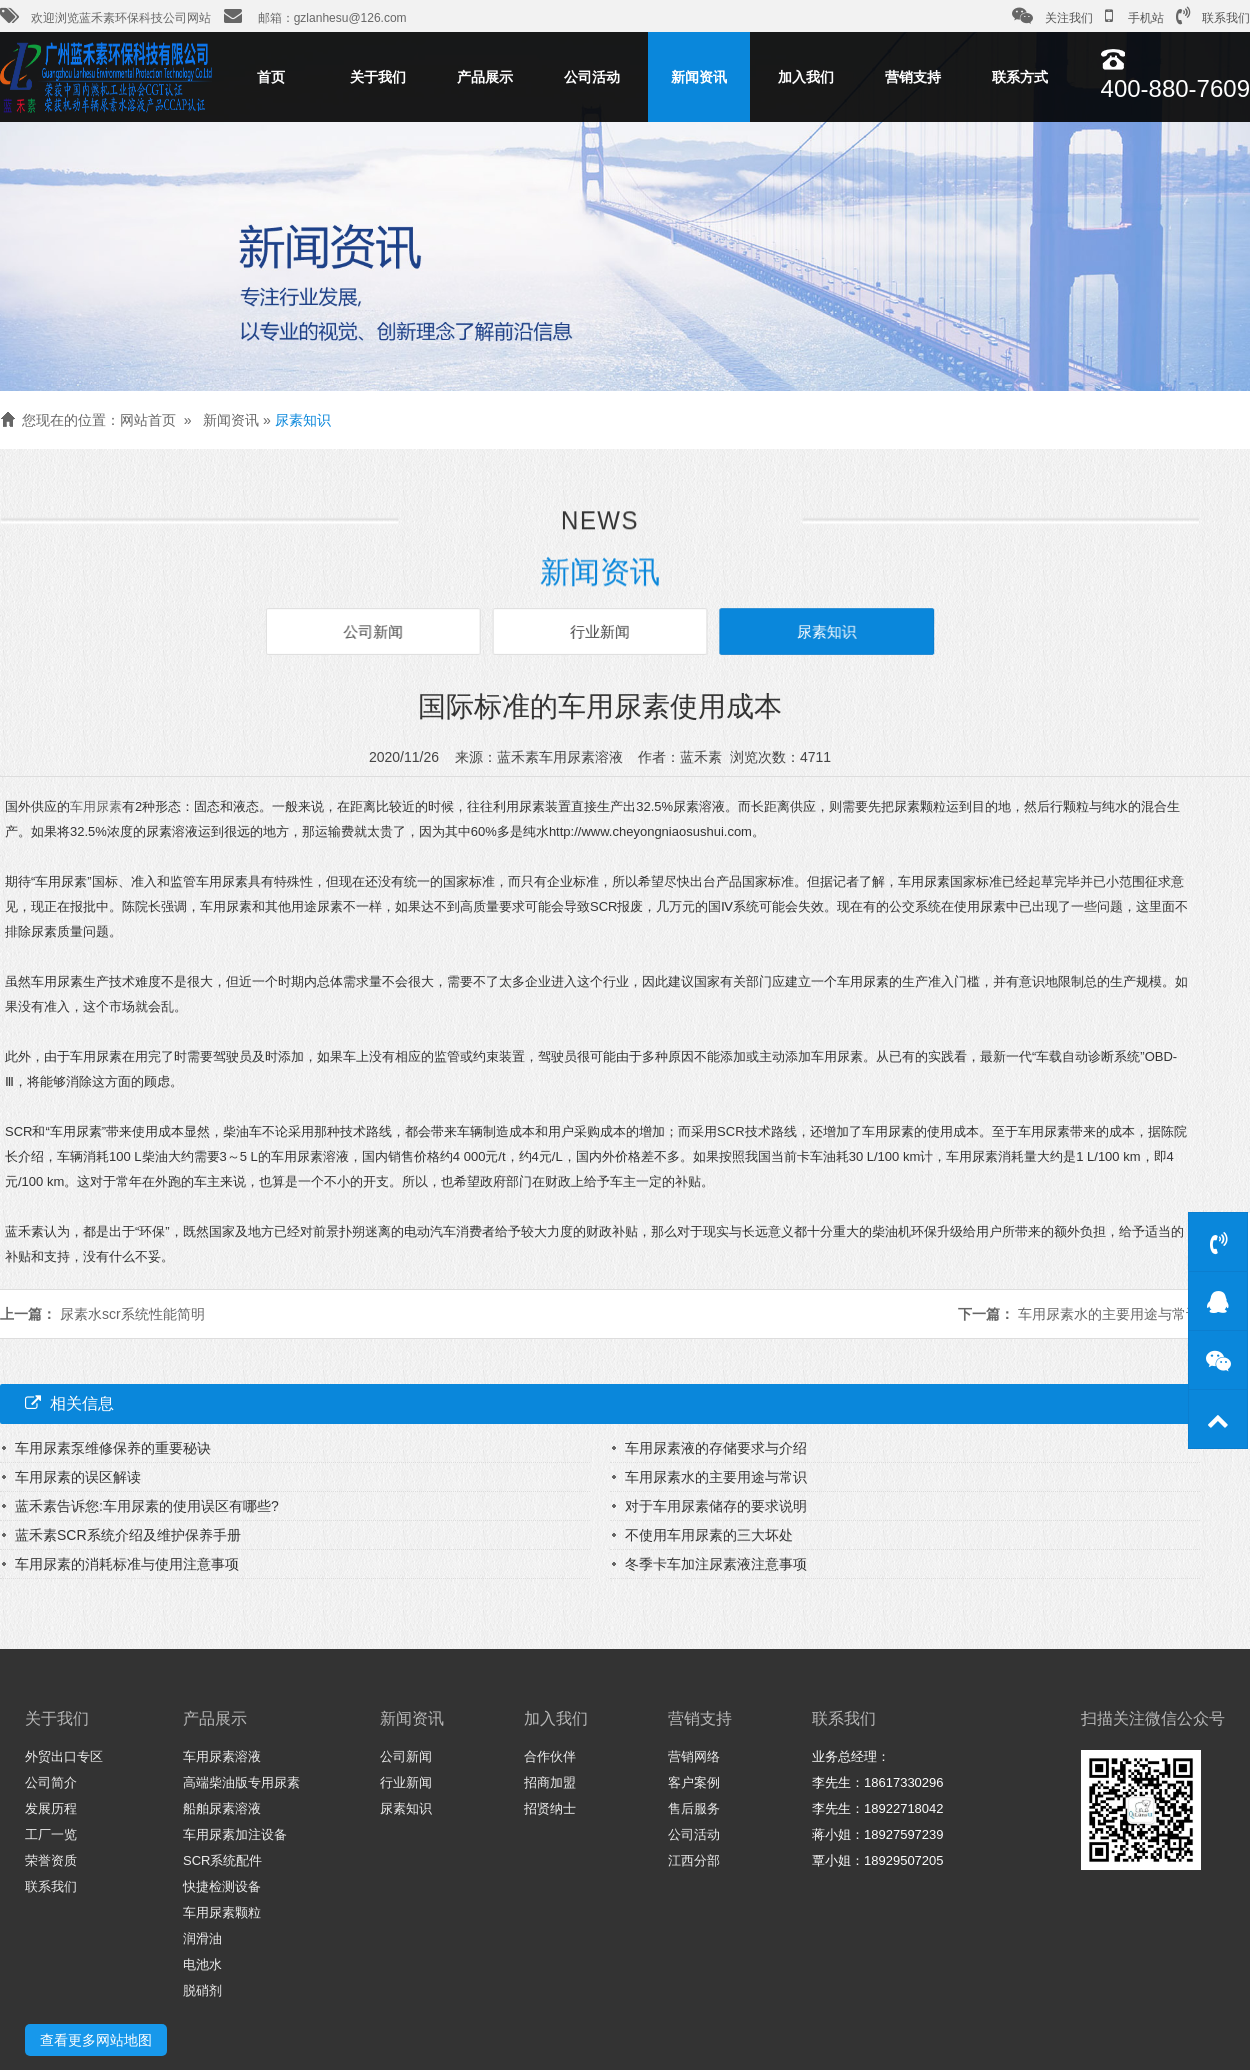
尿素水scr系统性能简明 (132, 1314)
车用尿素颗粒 (222, 1912)
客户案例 (694, 1782)
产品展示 (485, 77)
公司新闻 (378, 631)
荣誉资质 (51, 1860)
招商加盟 (550, 1782)
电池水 (202, 1964)
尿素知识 (303, 420)
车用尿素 (96, 806)
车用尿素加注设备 (235, 1834)
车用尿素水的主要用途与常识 (1109, 1314)
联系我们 (1213, 16)
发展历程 (51, 1808)
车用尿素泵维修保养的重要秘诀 (113, 1448)
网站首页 (148, 420)
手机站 (1134, 16)
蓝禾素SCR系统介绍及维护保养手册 (128, 1535)
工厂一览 (51, 1834)
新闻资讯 (699, 77)
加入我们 (806, 77)
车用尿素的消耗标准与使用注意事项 (127, 1564)
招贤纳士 (550, 1808)
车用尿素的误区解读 (78, 1477)
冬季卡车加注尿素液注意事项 (716, 1564)
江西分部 (694, 1860)
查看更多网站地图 (96, 2040)
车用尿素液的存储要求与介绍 (716, 1448)
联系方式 (1020, 77)
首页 (271, 77)
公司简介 (51, 1782)
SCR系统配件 (222, 1860)
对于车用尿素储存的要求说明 (716, 1506)
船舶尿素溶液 (222, 1808)
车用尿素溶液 (222, 1756)
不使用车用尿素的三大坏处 (709, 1535)
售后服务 (694, 1808)
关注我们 (1052, 16)
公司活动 (592, 77)
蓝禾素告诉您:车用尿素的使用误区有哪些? (147, 1506)
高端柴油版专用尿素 (241, 1782)
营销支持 (913, 77)
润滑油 (202, 1938)
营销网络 (694, 1756)
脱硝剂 (202, 1990)
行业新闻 (600, 631)
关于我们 (378, 77)
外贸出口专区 (64, 1756)
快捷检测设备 (222, 1886)
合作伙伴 (550, 1756)
